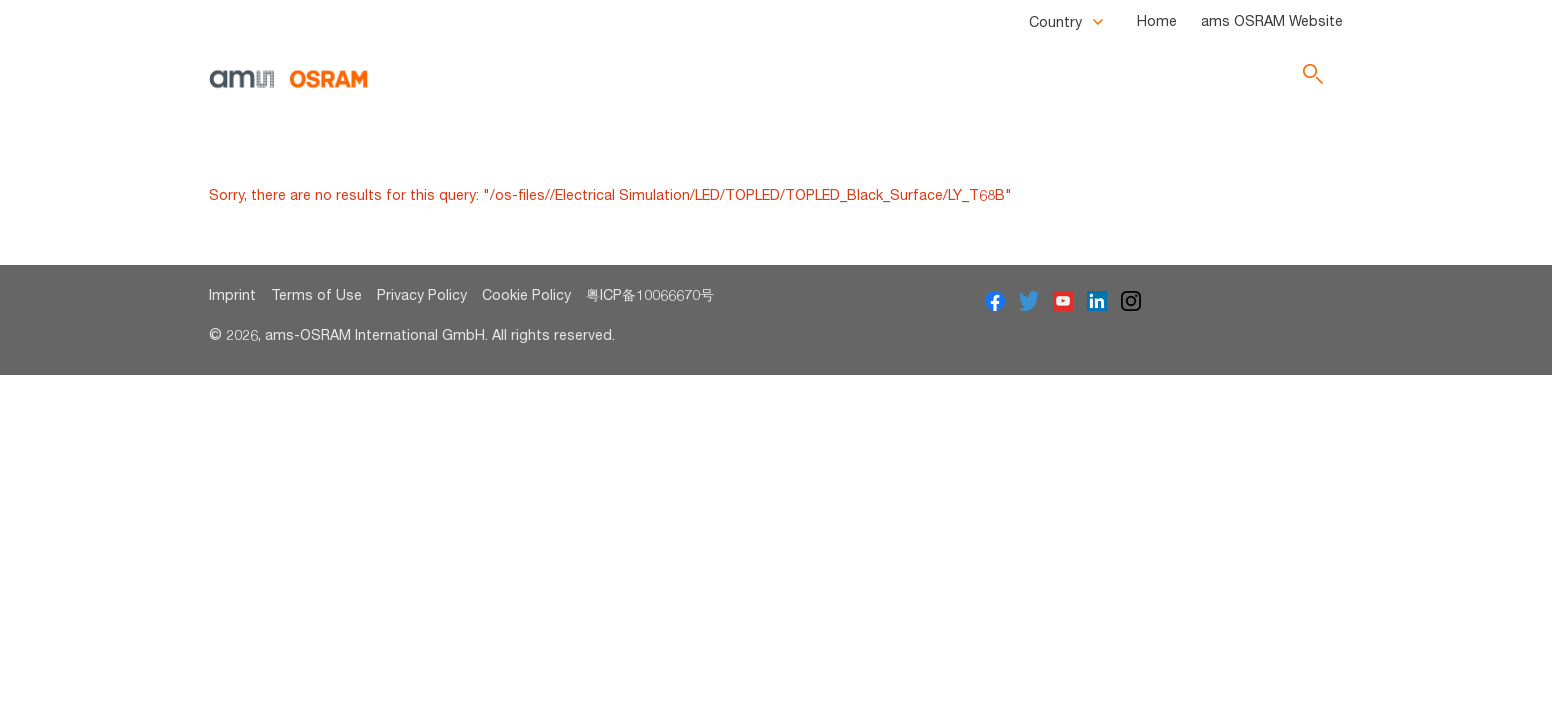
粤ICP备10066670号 (650, 294)
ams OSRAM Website (1272, 20)
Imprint (232, 294)
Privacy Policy (422, 294)
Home (1157, 20)
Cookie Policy (526, 294)
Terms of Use (316, 294)
